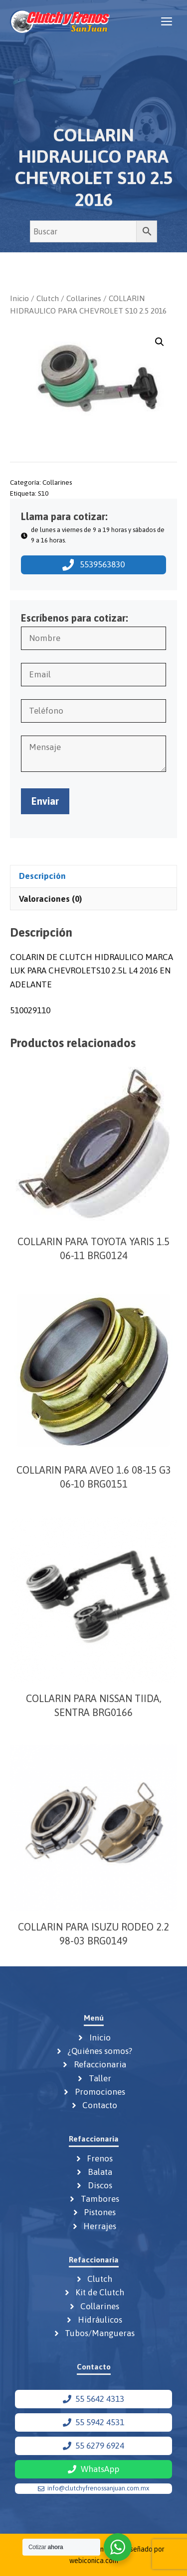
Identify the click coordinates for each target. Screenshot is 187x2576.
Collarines (83, 298)
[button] (160, 342)
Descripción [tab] (42, 876)
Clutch (47, 298)
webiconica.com (93, 2561)
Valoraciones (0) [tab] (50, 899)
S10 (43, 493)
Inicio (19, 298)
